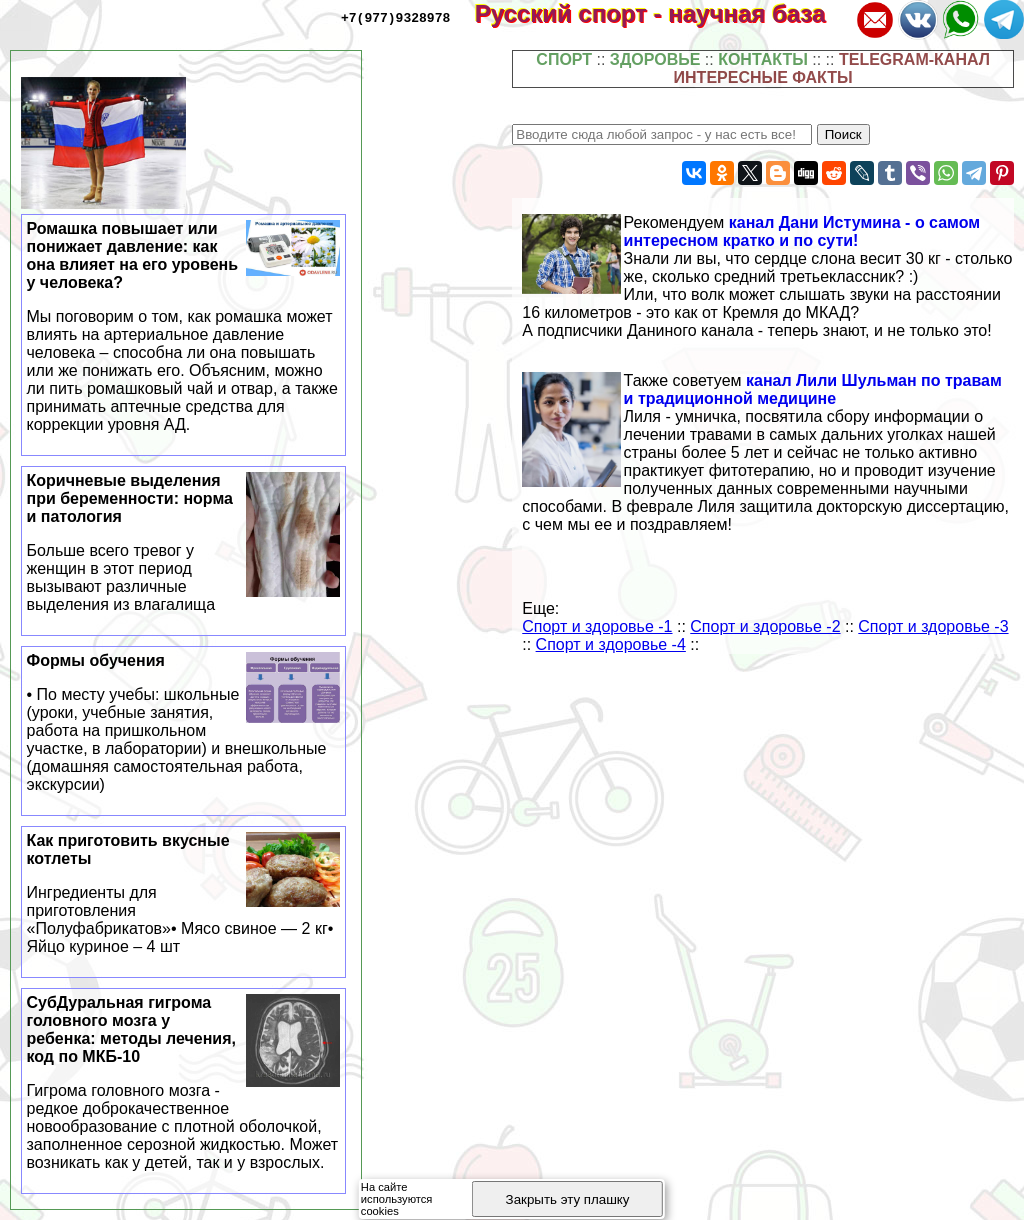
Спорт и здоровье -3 (933, 626)
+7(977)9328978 (395, 17)
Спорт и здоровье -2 (765, 626)
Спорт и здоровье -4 (611, 644)
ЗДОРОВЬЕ (655, 59)
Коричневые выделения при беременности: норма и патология (184, 543)
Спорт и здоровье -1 (597, 626)
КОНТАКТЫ (763, 59)
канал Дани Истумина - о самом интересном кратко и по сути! (802, 231)
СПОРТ (564, 59)
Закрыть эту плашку (568, 1199)
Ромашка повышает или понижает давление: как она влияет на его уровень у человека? (184, 327)
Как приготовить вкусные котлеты (184, 894)
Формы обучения (184, 723)
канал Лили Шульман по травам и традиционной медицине (813, 389)
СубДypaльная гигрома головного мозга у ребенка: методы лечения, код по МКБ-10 (184, 1083)
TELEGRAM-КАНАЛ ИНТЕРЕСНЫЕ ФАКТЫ (832, 68)
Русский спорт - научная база (663, 13)
